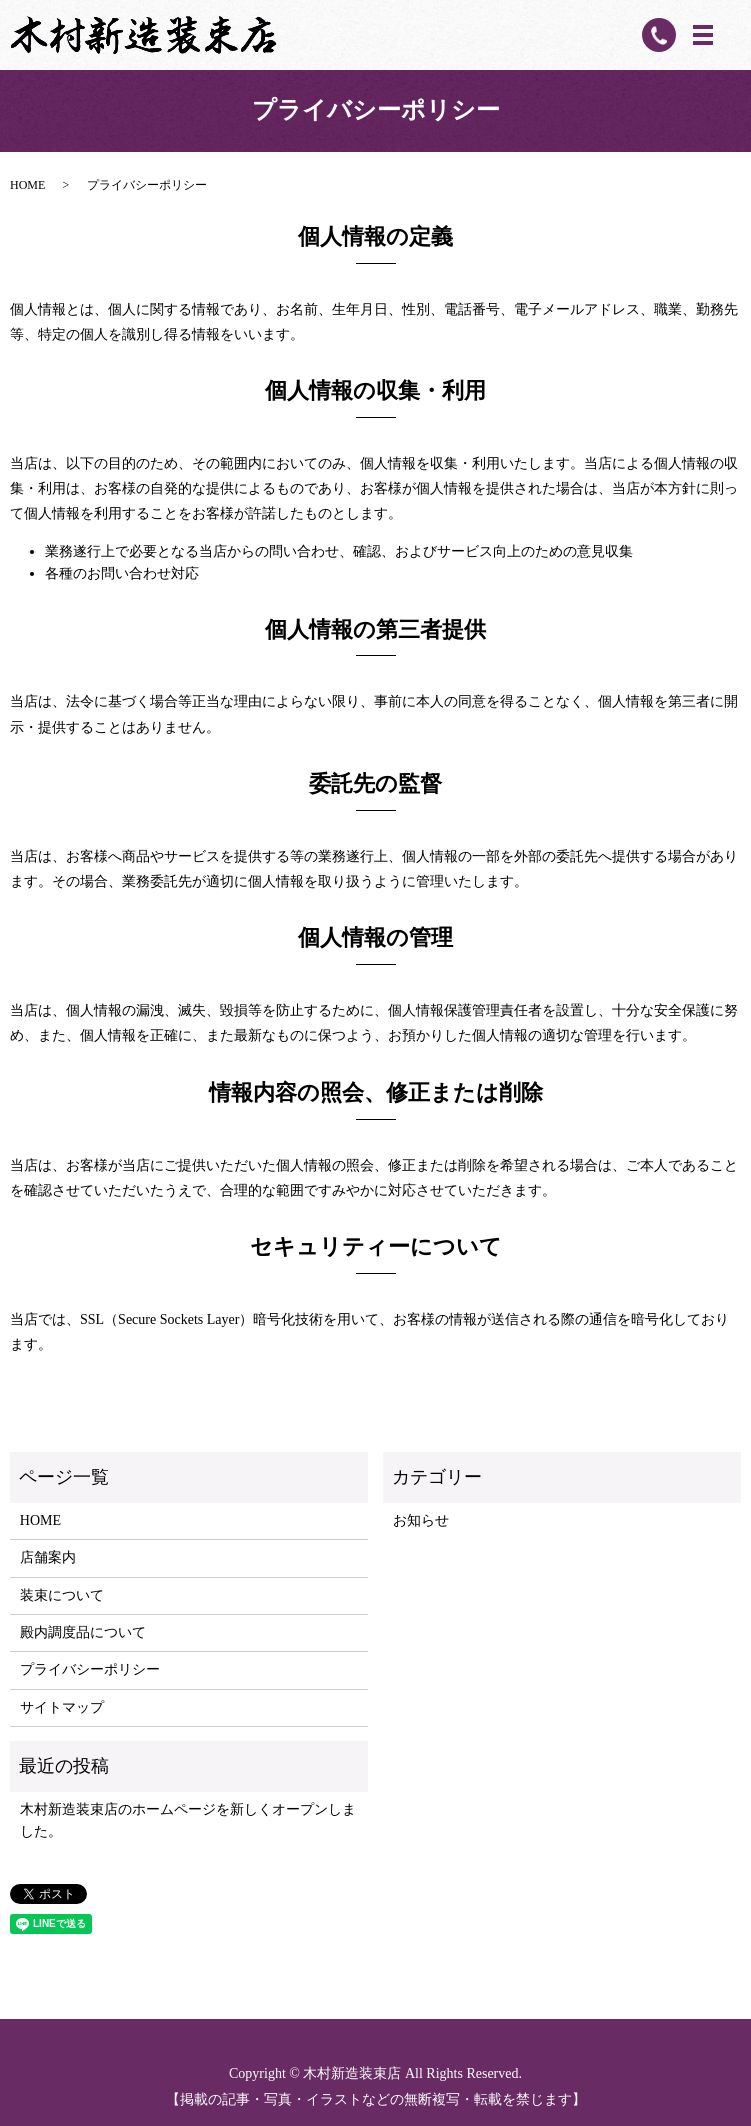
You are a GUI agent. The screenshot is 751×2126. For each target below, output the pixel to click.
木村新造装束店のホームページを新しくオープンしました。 (188, 1820)
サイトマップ (62, 1707)
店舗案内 (48, 1557)
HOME (27, 185)
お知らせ (421, 1520)
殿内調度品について (83, 1632)
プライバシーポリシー (90, 1669)
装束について (62, 1595)
